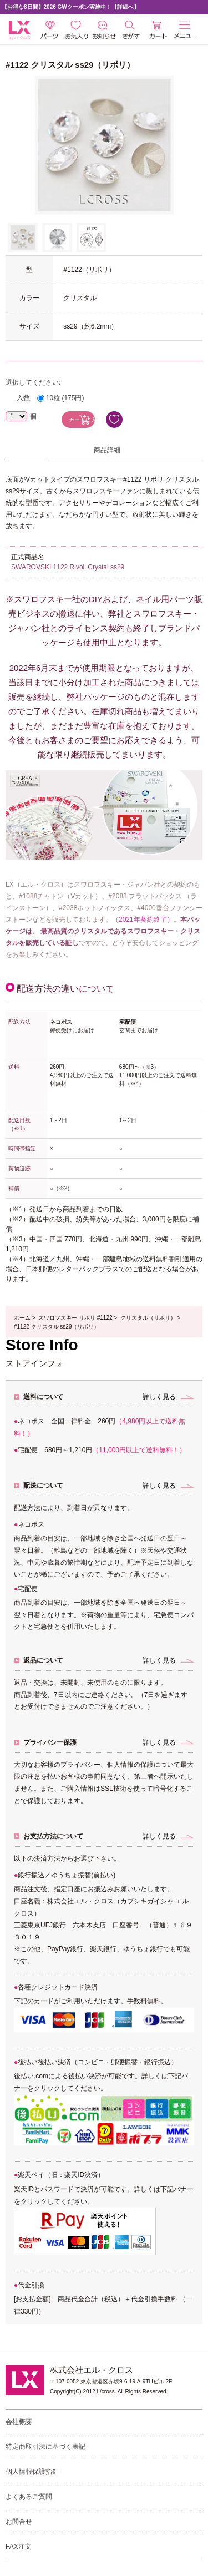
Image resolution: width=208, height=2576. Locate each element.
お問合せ (19, 2522)
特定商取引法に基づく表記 (45, 2447)
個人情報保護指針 (32, 2472)
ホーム (22, 1318)
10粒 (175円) (65, 398)
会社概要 (19, 2422)
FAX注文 (19, 2546)
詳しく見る (159, 1397)
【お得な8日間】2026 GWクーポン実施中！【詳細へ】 (70, 7)
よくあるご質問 (29, 2497)
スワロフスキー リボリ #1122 (75, 1318)
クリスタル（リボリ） (148, 1318)
